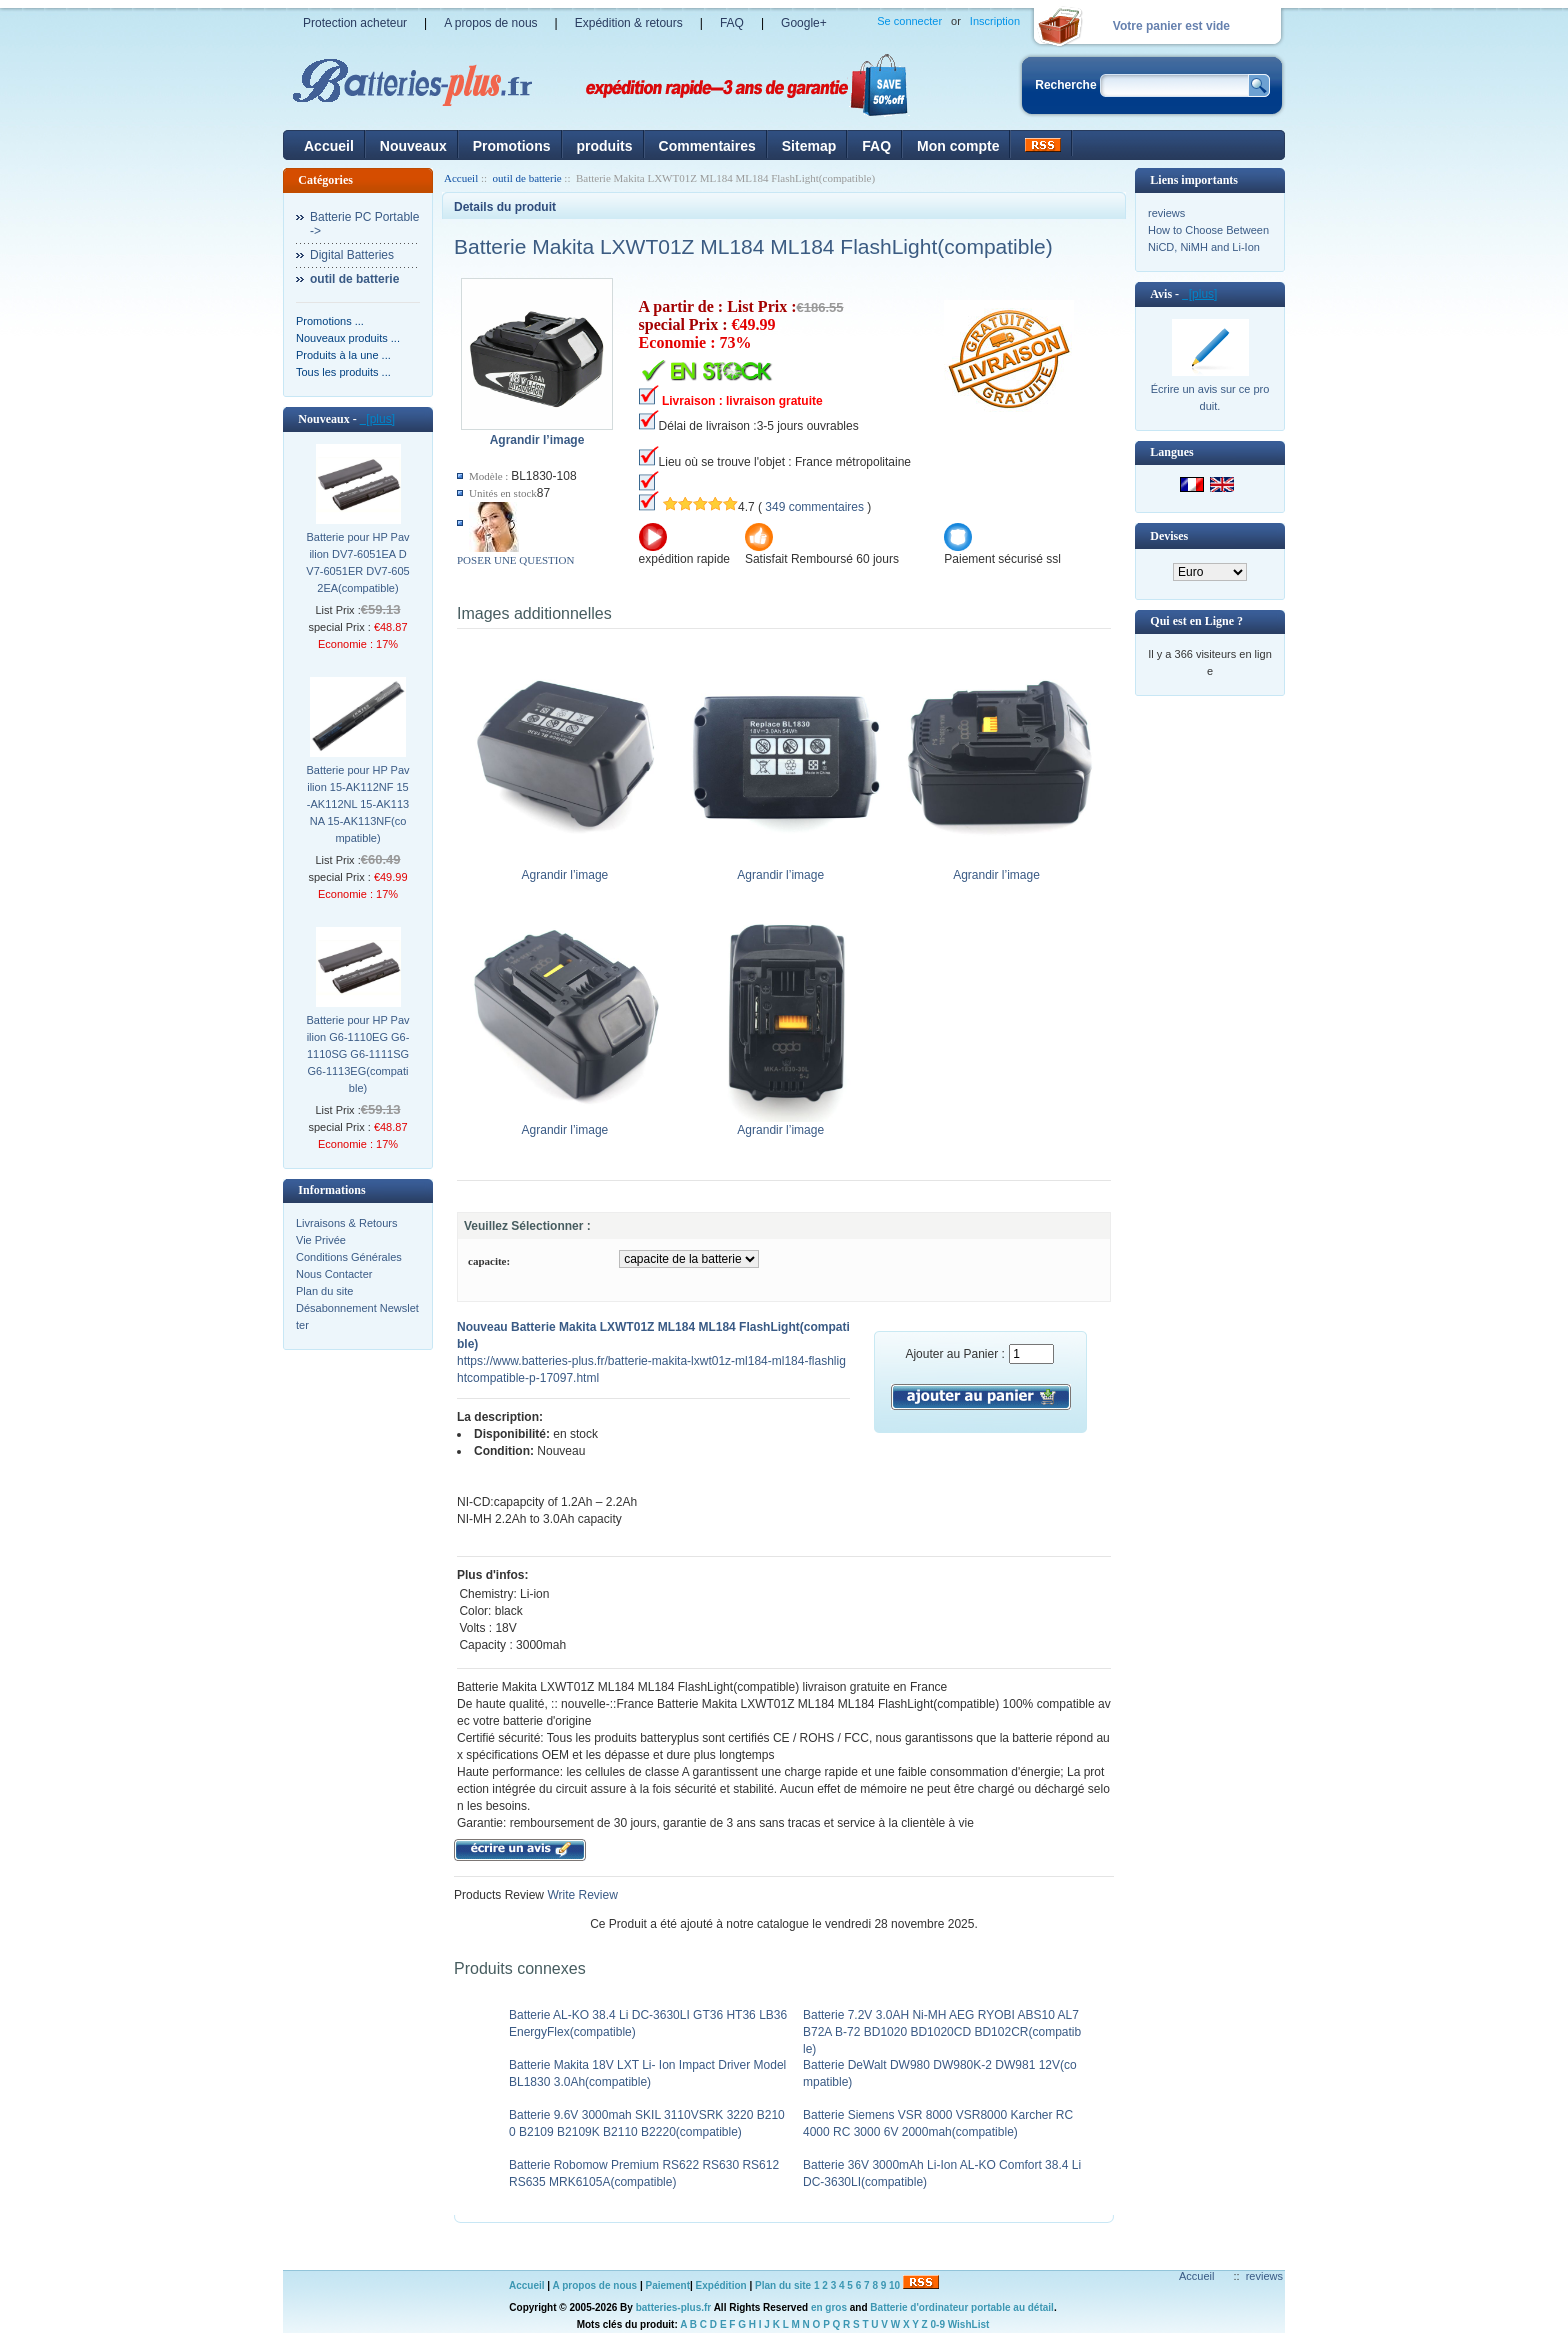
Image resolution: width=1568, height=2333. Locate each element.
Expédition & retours (629, 23)
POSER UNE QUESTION (515, 560)
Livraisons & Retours (347, 1223)
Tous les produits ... (343, 372)
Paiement (668, 2285)
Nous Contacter (334, 1274)
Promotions (512, 146)
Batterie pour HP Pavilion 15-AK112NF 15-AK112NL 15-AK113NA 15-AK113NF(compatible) (357, 804)
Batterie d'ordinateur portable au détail (962, 2307)
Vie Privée (321, 1240)
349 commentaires (814, 507)
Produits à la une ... (343, 355)
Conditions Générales (349, 1257)
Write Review (581, 1895)
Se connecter (909, 21)
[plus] (377, 419)
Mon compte (958, 146)
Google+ (804, 23)
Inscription (995, 21)
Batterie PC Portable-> (364, 224)
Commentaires (707, 146)
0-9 (938, 2324)
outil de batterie (527, 178)
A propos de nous (490, 23)
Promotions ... (330, 321)
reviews (1166, 213)
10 (894, 2285)
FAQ (732, 23)
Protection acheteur (355, 23)
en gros (829, 2307)
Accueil (329, 146)
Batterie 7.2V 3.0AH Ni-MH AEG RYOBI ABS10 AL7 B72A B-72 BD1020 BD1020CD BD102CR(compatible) (942, 2032)
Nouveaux (413, 146)
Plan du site (324, 1291)
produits (605, 146)
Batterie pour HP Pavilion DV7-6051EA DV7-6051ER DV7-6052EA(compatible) (357, 562)
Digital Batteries (352, 255)
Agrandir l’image (569, 869)
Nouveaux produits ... (348, 338)
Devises (1169, 536)
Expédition (721, 2285)
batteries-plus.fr (674, 2307)
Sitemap (809, 146)
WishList (969, 2324)
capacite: (489, 1261)
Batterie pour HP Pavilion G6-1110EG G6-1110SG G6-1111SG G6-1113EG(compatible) (357, 1054)
